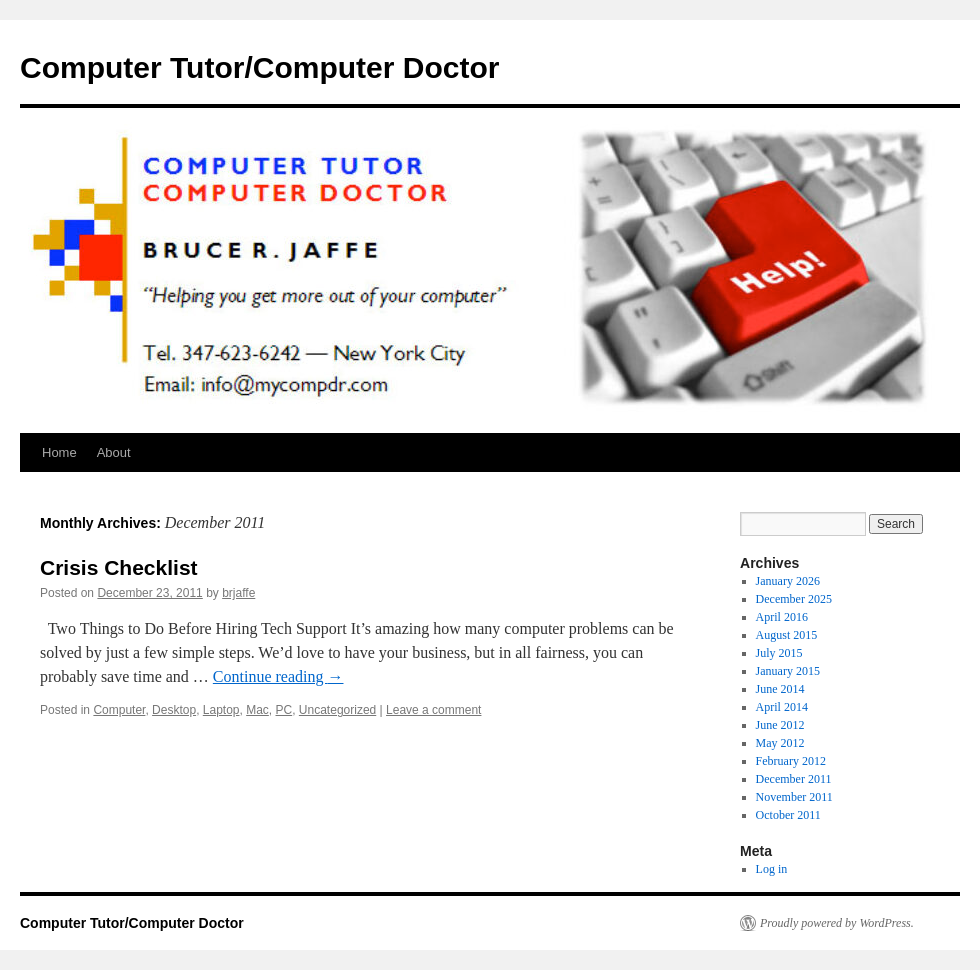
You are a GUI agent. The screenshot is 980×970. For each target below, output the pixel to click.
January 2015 (788, 671)
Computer (119, 710)
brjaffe (238, 593)
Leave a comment (433, 710)
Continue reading (278, 676)
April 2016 (782, 617)
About (114, 452)
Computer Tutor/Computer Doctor (259, 67)
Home (59, 452)
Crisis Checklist (119, 567)
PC (284, 710)
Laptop (221, 710)
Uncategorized (337, 710)
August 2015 (787, 635)
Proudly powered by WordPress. (837, 923)
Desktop (174, 710)
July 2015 (779, 653)
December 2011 (794, 779)
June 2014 (780, 689)
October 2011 (788, 815)
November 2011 (794, 797)
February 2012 (791, 761)
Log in (772, 869)
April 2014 (782, 707)
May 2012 (780, 743)
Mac (257, 710)
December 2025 (794, 599)
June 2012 (780, 725)
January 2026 (788, 581)
